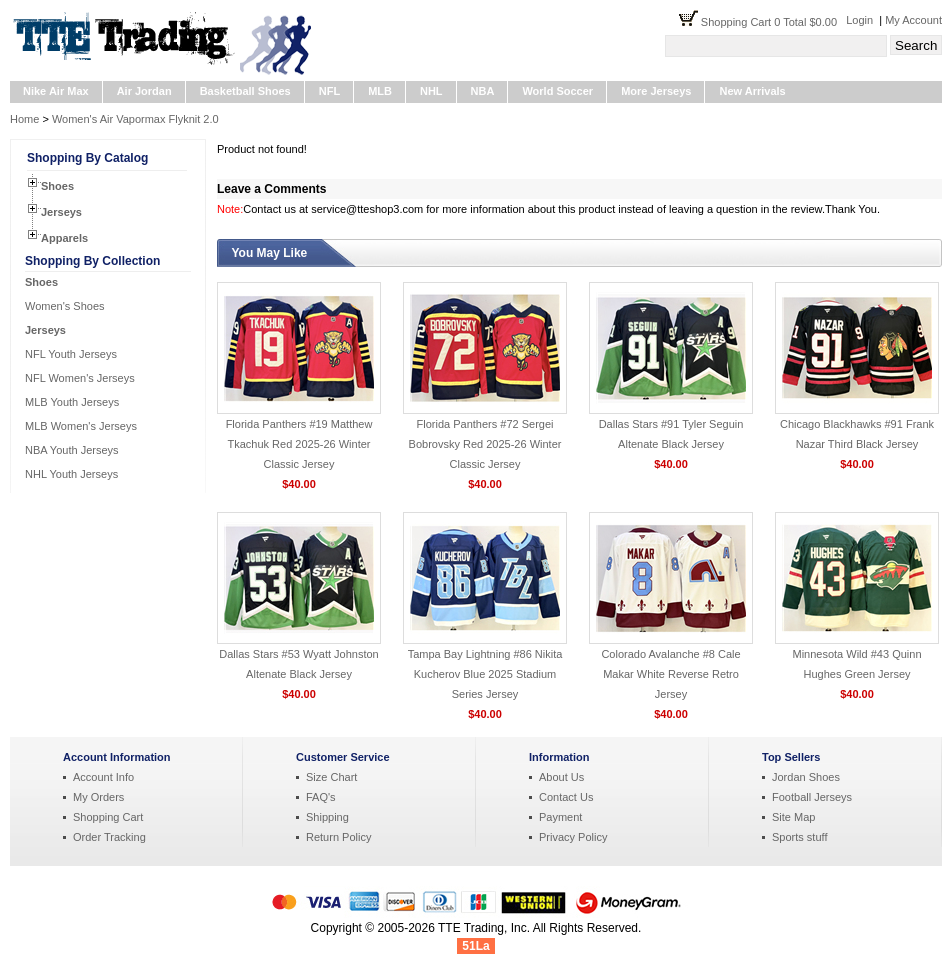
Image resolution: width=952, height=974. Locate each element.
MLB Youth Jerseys (72, 402)
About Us (561, 777)
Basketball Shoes (245, 91)
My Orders (98, 797)
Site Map (793, 817)
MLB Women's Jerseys (81, 426)
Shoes (57, 186)
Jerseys (61, 212)
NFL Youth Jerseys (71, 354)
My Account (913, 20)
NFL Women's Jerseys (80, 378)
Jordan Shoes (806, 777)
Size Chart (331, 777)
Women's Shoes (65, 306)
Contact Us (566, 797)
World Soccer (557, 91)
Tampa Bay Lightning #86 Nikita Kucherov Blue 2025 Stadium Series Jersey (485, 674)
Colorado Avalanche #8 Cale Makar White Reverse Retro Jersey (670, 674)
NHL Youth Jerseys (71, 474)
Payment (560, 817)
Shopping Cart (108, 817)
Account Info (103, 777)
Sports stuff (799, 837)
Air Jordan (144, 91)
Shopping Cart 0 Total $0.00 (773, 22)
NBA (483, 91)
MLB (380, 91)
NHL (431, 91)
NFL (329, 91)
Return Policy (338, 837)
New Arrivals (752, 91)
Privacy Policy (573, 837)
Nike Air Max (56, 91)
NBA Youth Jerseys (72, 450)
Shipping (327, 817)
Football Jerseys (812, 797)
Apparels (64, 238)
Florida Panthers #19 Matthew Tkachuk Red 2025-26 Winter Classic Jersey (299, 444)
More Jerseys (656, 91)
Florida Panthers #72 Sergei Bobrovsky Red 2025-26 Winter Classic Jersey (485, 444)
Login (859, 20)
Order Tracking (109, 837)
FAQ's (321, 797)
